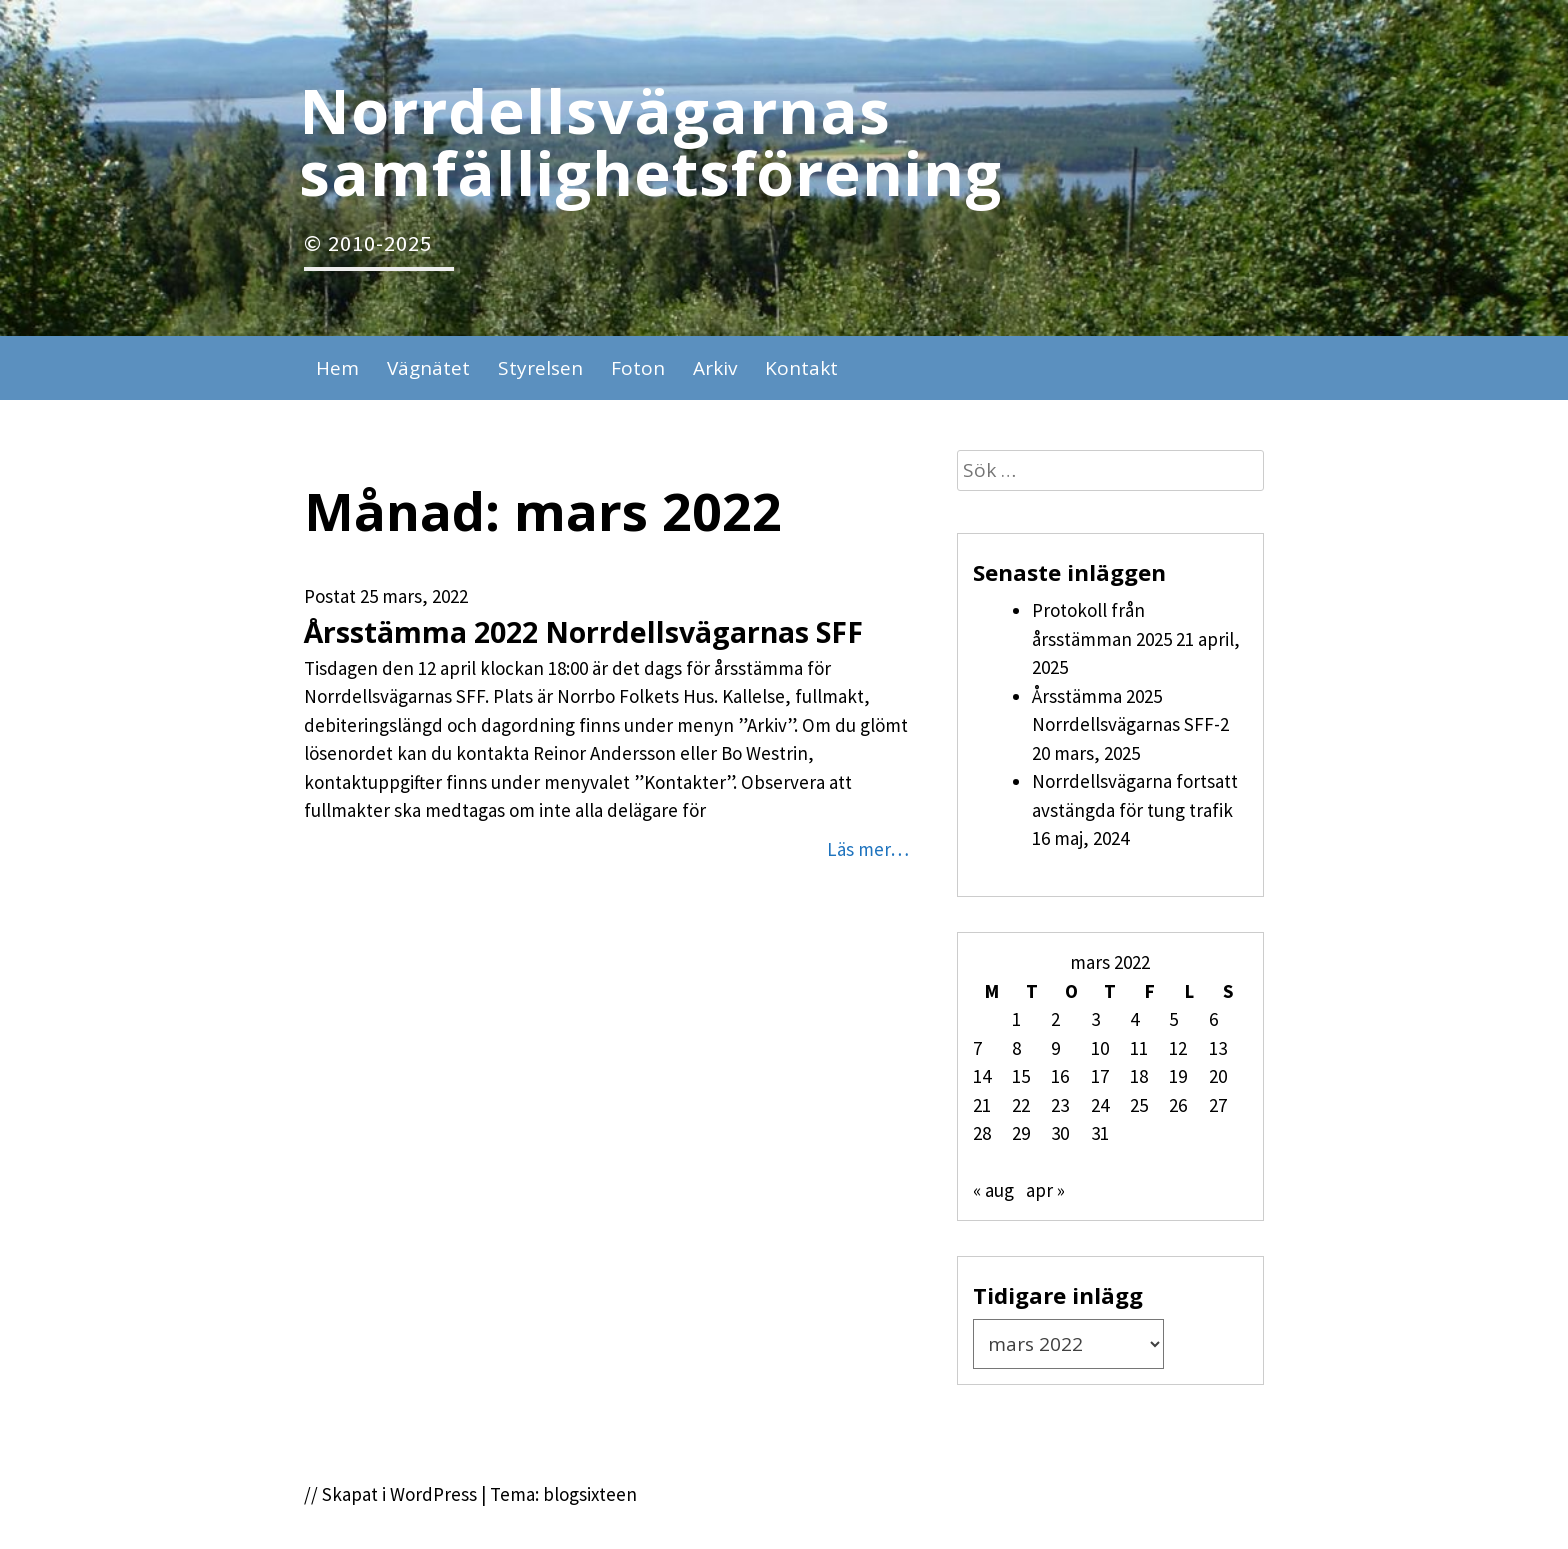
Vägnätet (428, 368)
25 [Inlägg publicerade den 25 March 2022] (1139, 1105)
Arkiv (715, 368)
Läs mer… (868, 849)
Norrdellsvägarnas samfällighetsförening (650, 141)
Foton (638, 368)
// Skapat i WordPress (390, 1494)
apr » (1045, 1190)
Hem (337, 368)
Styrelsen (540, 368)
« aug (993, 1190)
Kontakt (801, 368)
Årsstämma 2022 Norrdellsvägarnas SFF (583, 632)
